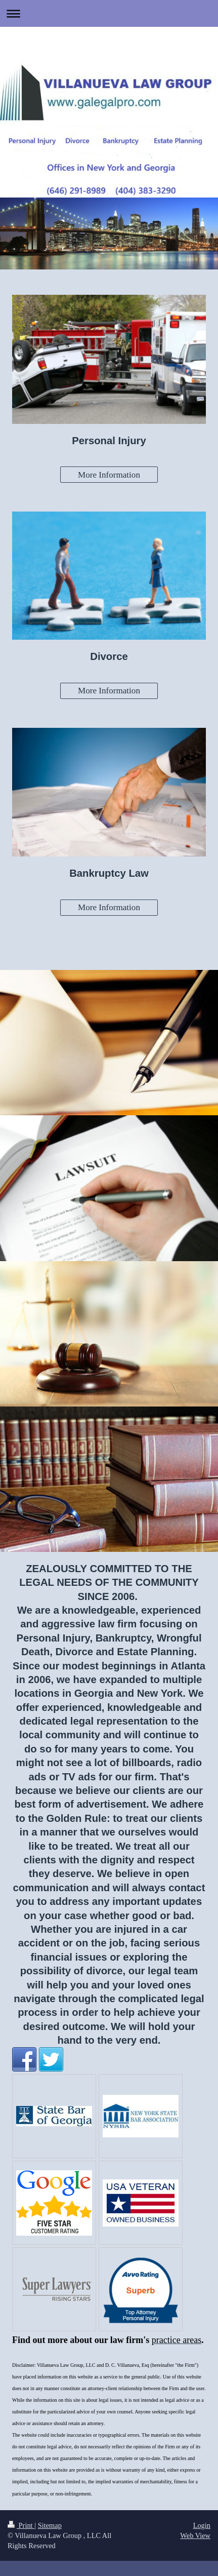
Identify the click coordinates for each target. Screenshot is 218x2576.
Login (201, 2525)
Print (21, 2525)
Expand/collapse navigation (109, 13)
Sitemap (50, 2525)
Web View (195, 2535)
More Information (109, 475)
